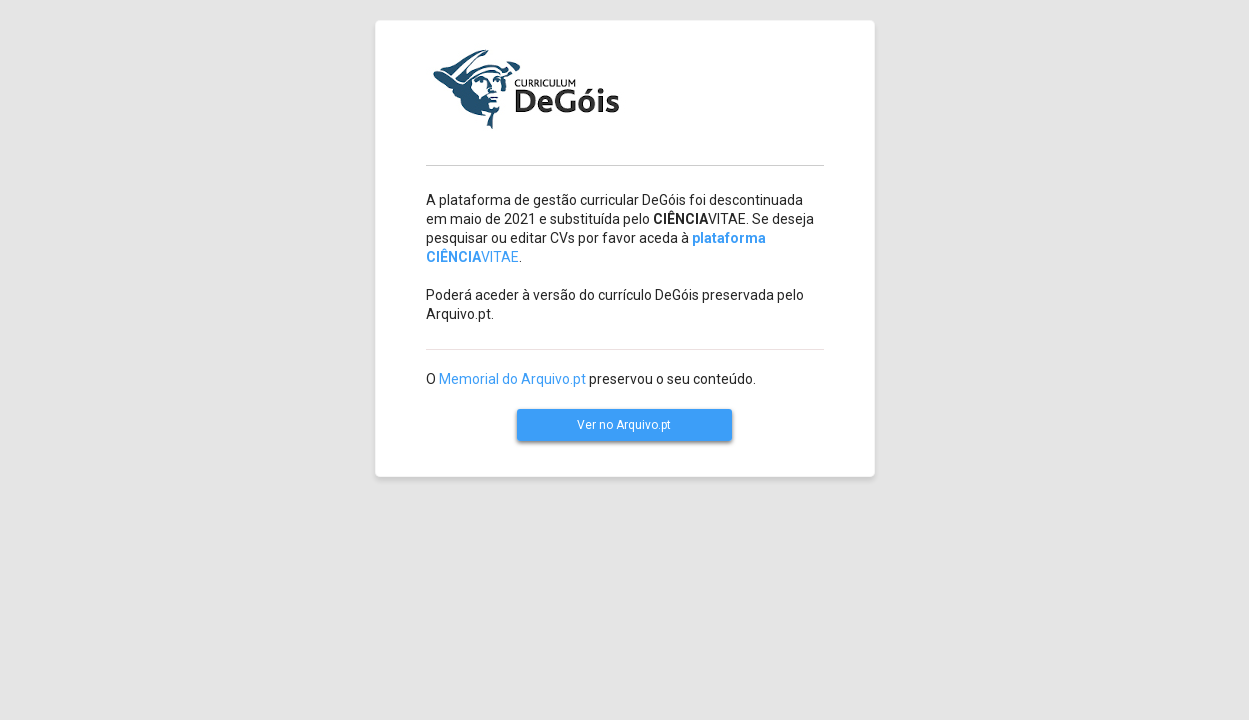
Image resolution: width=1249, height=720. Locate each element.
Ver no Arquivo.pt (624, 425)
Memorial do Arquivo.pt (512, 379)
